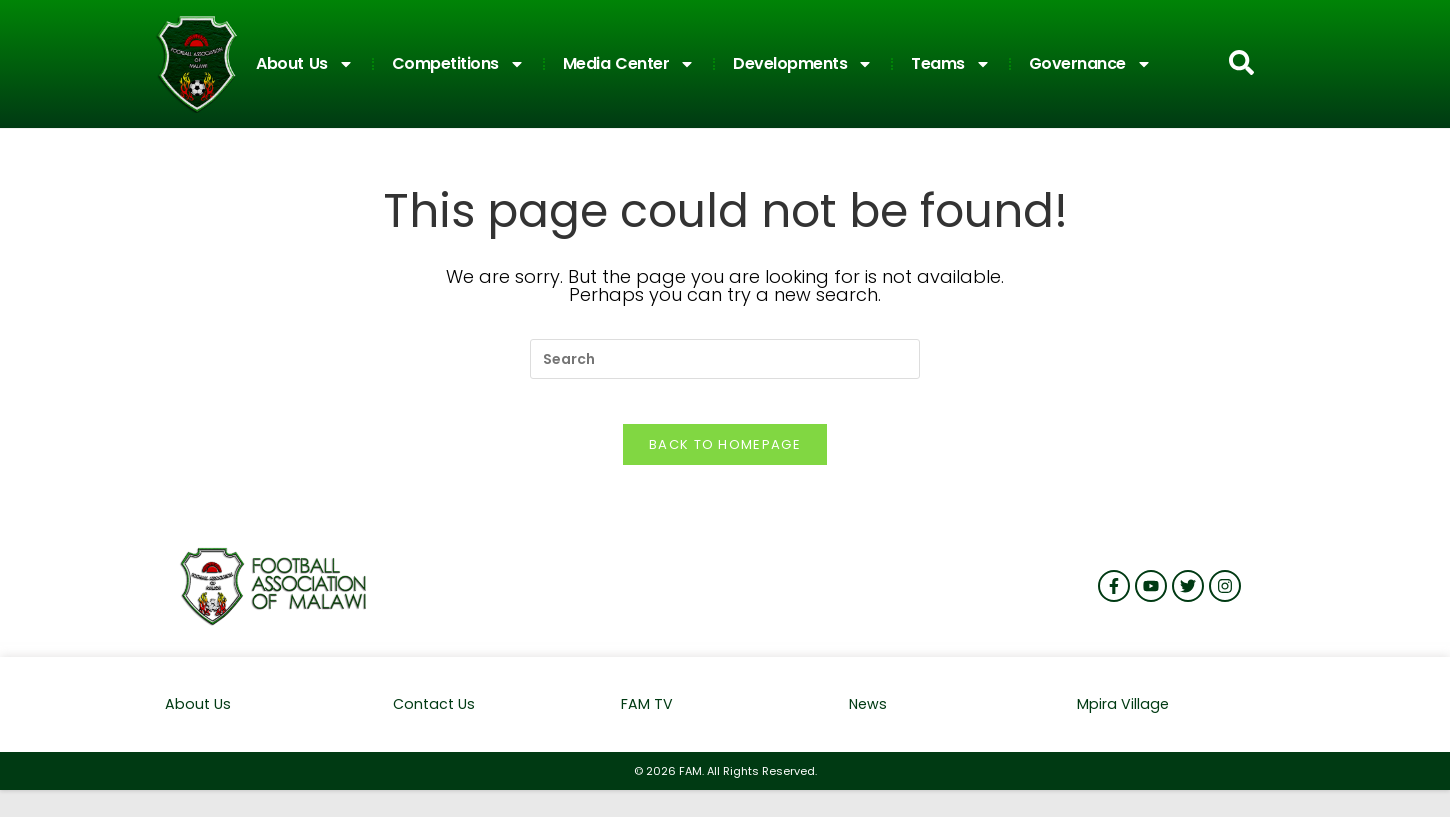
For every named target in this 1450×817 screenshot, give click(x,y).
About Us (305, 64)
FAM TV (647, 720)
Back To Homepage (725, 460)
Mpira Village (1123, 720)
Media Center (629, 64)
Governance (1090, 64)
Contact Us (436, 720)
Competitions (458, 64)
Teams (951, 64)
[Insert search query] (725, 359)
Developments (803, 64)
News (869, 720)
